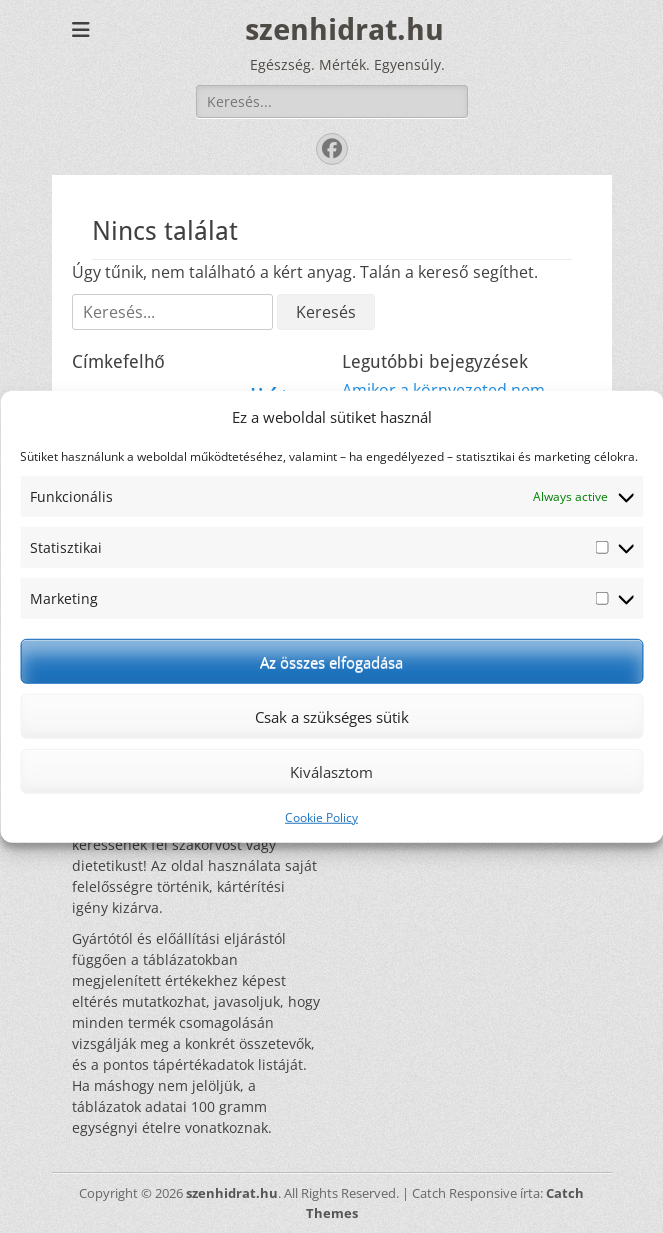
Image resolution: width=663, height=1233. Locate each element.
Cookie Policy (321, 817)
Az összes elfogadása (331, 661)
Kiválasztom (331, 771)
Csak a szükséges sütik (332, 716)
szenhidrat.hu (344, 29)
